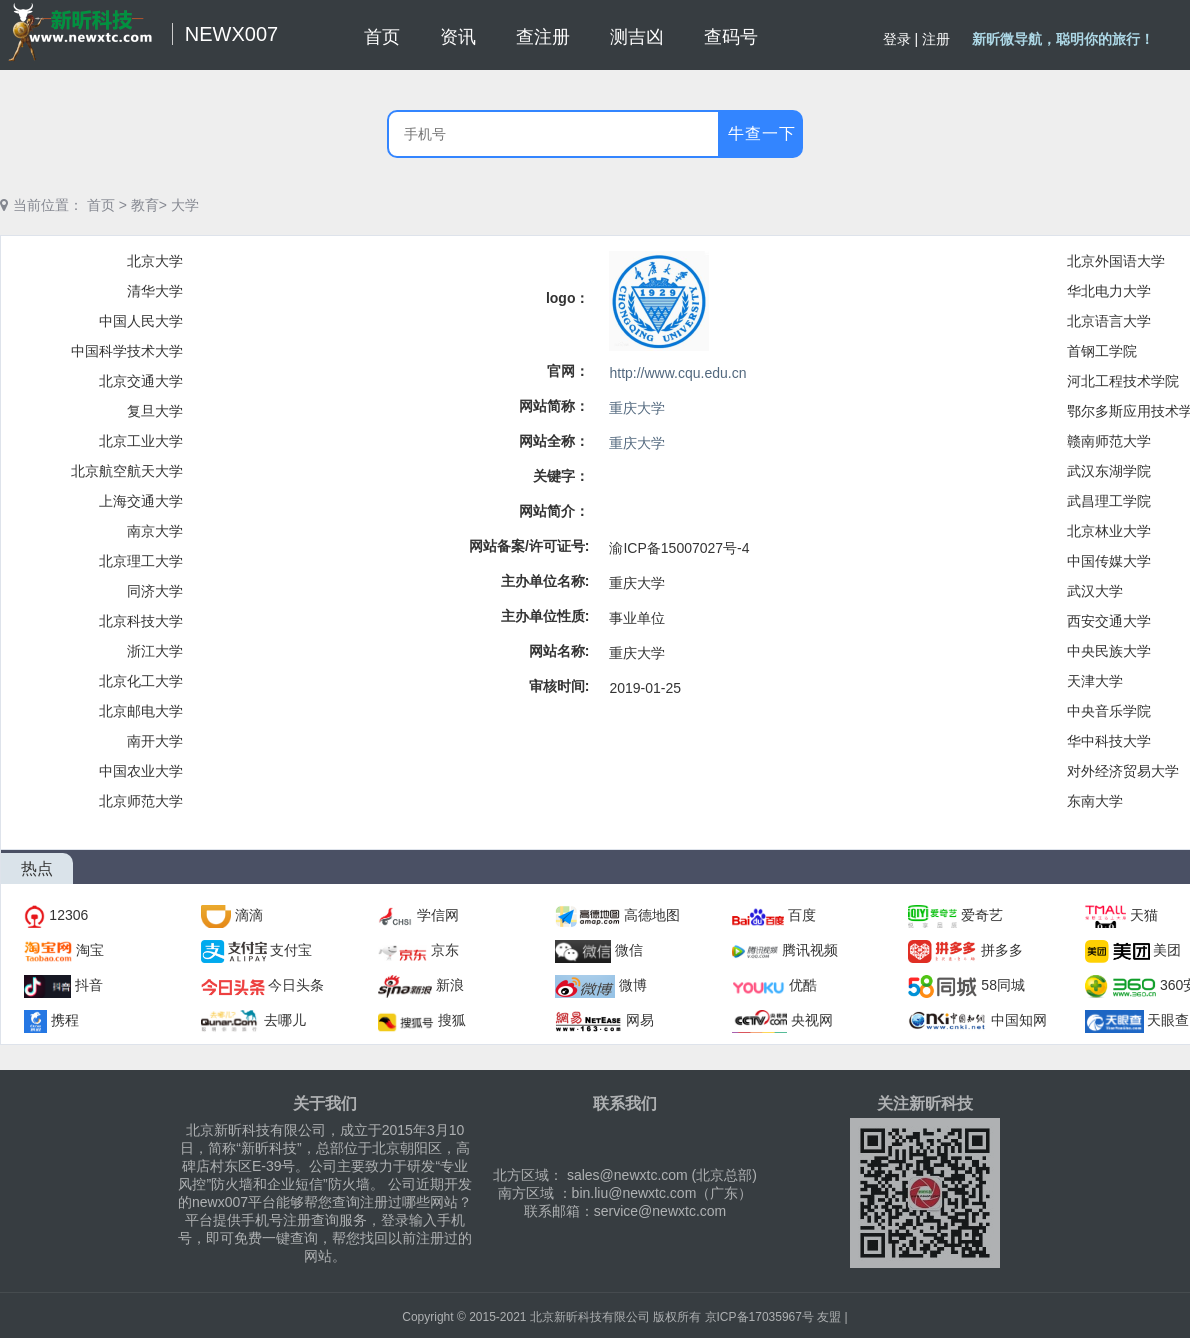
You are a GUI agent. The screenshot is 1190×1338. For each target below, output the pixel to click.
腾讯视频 (810, 950)
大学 (185, 205)
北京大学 (155, 261)
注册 (936, 39)
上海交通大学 (141, 501)
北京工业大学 (141, 441)
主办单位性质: (545, 616)
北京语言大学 (1109, 321)
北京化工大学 (141, 681)
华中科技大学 (1109, 741)
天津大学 (1095, 681)
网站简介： (554, 511)
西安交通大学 (1109, 621)
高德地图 (652, 915)
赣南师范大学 (1109, 441)
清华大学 (155, 291)
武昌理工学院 (1109, 501)
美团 (1167, 950)
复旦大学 (155, 411)
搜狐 (452, 1020)
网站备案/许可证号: (529, 546)
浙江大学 (155, 651)
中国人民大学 (141, 321)
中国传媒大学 (1109, 561)
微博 (633, 985)
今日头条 (296, 985)
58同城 (1003, 985)
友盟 (829, 1317)
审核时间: (559, 686)
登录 (897, 39)
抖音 (89, 985)
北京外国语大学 (1116, 261)
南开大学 (155, 741)
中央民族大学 (1109, 651)
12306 (68, 915)
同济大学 (155, 591)
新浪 (450, 985)
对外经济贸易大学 (1123, 771)
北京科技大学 (141, 621)
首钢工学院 (1102, 351)
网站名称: (559, 651)
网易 (640, 1020)
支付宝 (291, 950)
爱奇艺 (982, 915)
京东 (445, 950)
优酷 (803, 985)
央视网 (812, 1020)
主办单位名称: (545, 581)
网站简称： (554, 406)
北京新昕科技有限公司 (590, 1317)
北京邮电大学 (141, 711)
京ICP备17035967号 (759, 1317)
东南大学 (1095, 801)
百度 (802, 915)
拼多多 (1002, 950)
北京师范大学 (141, 801)
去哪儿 (285, 1020)
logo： (568, 298)
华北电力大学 (1109, 291)
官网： (568, 371)
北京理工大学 (141, 561)
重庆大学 (637, 408)
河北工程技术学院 (1123, 381)
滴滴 (249, 915)
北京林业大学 (1109, 531)
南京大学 (155, 531)
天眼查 (1168, 1020)
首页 (101, 205)
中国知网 (1019, 1020)
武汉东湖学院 (1109, 471)
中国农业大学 (141, 771)
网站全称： (554, 441)
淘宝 (90, 950)
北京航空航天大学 (127, 471)
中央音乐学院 (1109, 711)
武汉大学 (1095, 591)
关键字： (561, 476)
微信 (629, 950)
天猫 (1144, 915)
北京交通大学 (141, 381)
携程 (65, 1020)
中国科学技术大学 (127, 351)
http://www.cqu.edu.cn (677, 373)
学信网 (438, 915)
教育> (149, 205)
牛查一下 (762, 133)
